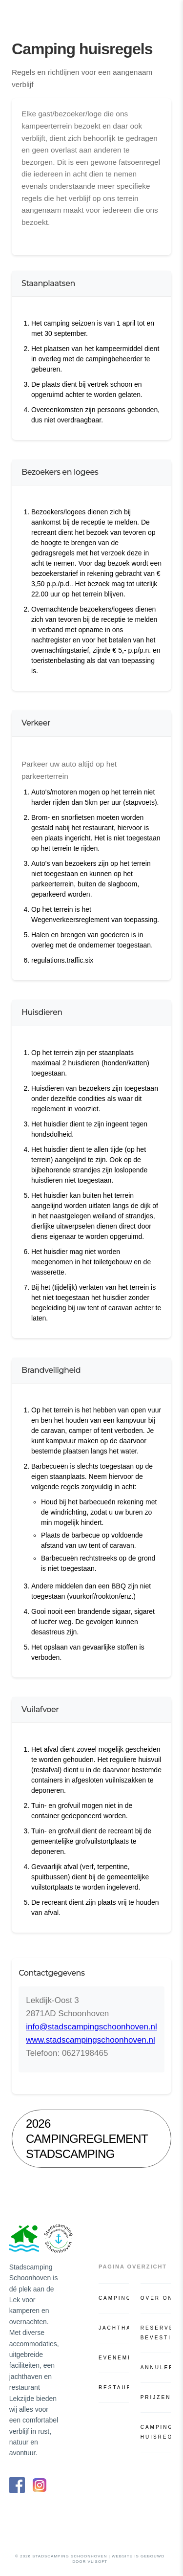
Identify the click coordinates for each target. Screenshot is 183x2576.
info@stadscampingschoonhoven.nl (91, 2026)
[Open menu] (165, 13)
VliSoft (97, 2561)
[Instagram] (39, 2485)
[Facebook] (17, 2485)
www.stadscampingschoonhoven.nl (90, 2040)
